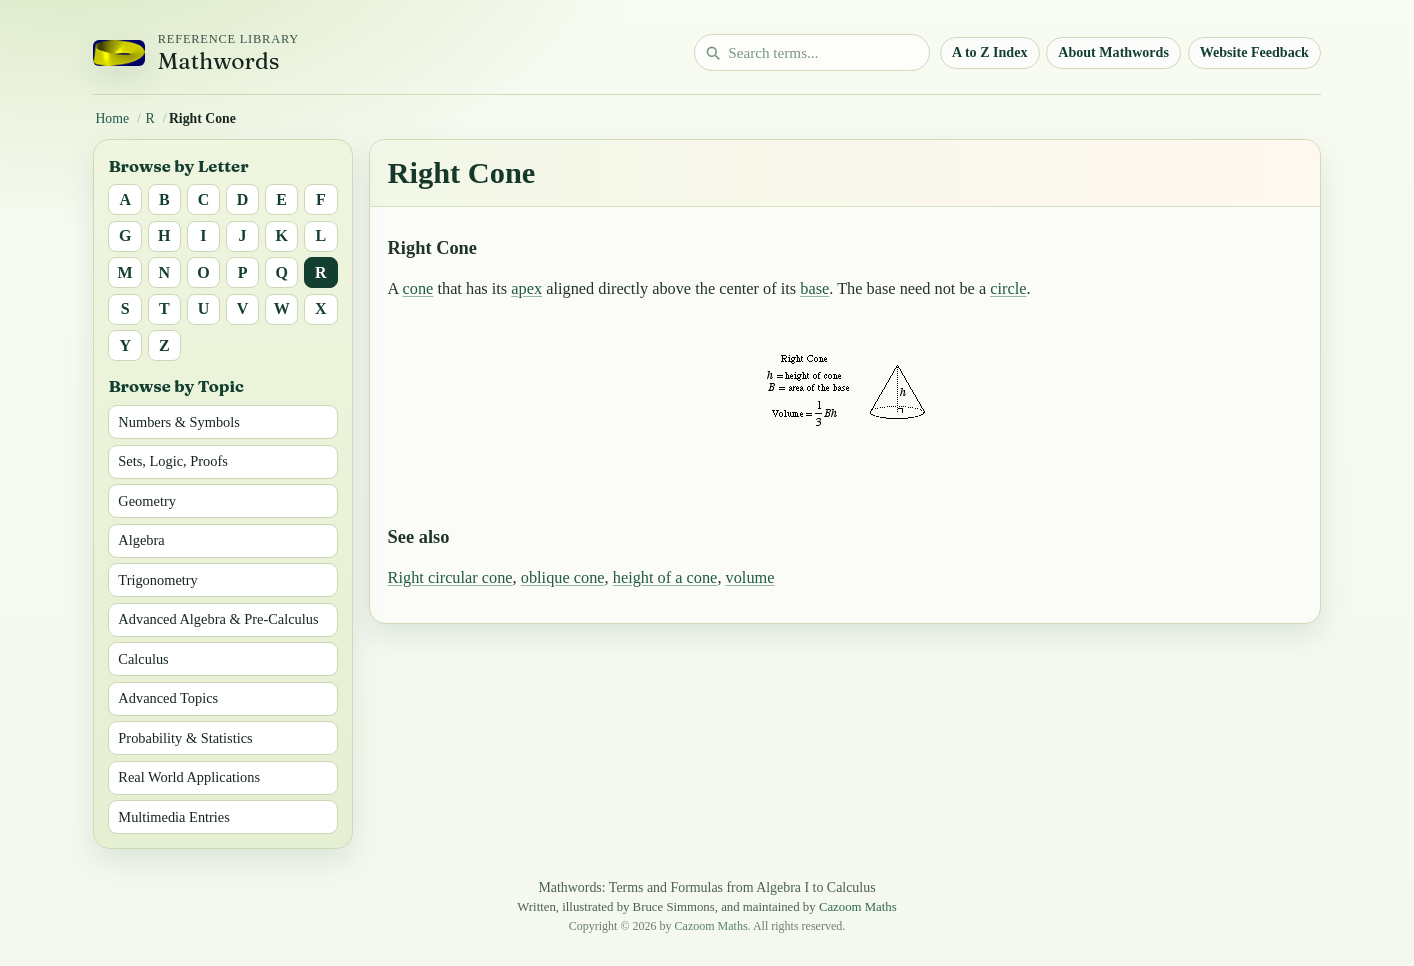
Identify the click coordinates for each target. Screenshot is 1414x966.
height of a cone (665, 577)
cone (418, 288)
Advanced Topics (168, 698)
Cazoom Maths (858, 907)
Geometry (147, 501)
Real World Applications (189, 777)
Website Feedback (1254, 52)
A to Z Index (990, 52)
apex (526, 288)
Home (112, 118)
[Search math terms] (812, 52)
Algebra (141, 540)
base (814, 288)
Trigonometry (157, 580)
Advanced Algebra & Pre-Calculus (218, 619)
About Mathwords (1113, 52)
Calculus (143, 659)
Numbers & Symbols (179, 422)
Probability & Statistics (185, 738)
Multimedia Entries (174, 817)
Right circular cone (450, 577)
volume (750, 577)
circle (1008, 288)
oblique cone (563, 577)
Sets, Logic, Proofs (173, 461)
